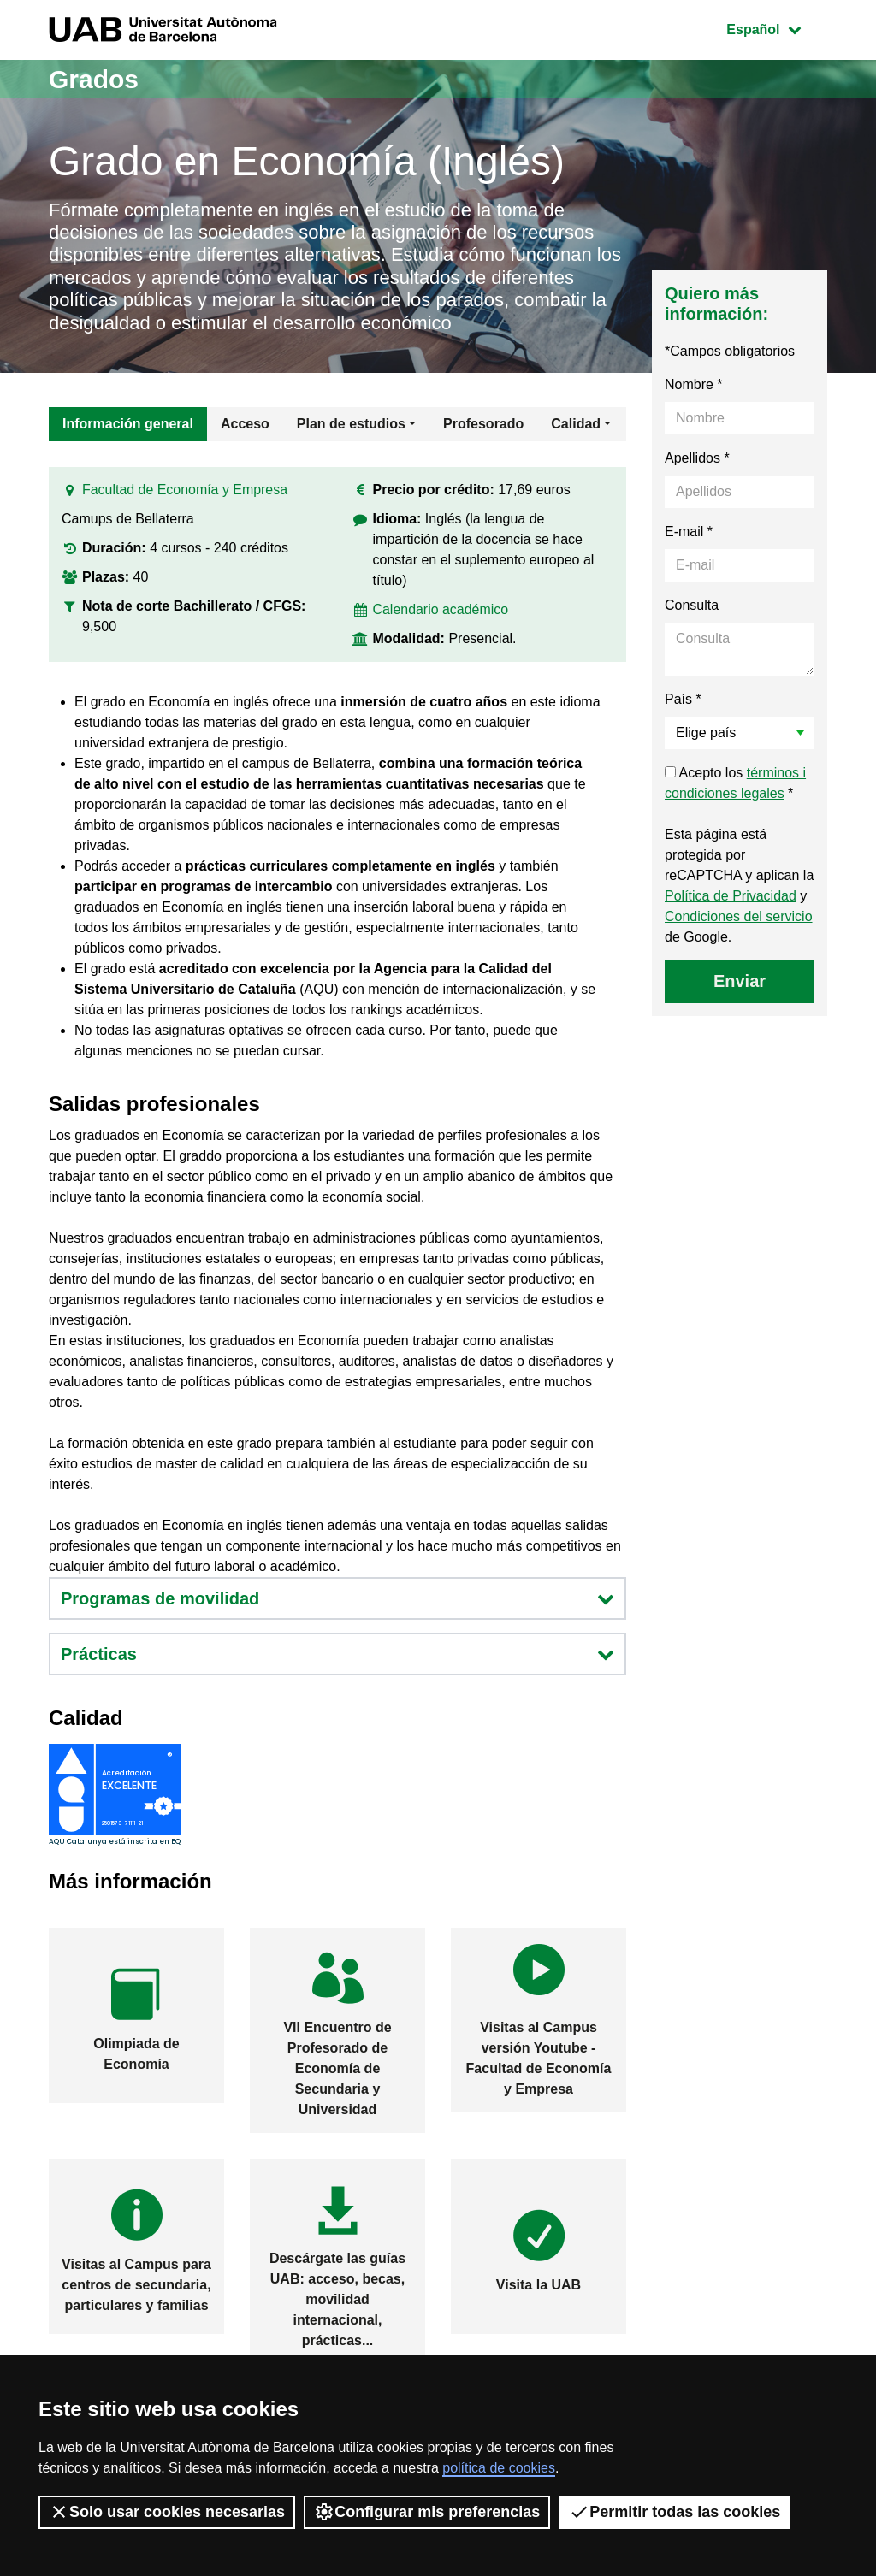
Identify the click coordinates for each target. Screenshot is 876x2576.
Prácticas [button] (337, 1654)
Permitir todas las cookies (674, 2512)
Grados (94, 79)
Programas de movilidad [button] (337, 1598)
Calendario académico (441, 609)
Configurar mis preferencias (427, 2512)
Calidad (576, 424)
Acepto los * (735, 783)
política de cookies (498, 2468)
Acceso (245, 424)
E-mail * (689, 531)
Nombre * (694, 384)
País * (683, 699)
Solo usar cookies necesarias (167, 2512)
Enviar (739, 981)
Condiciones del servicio (739, 916)
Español (776, 28)
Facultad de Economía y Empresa (185, 489)
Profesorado (483, 424)
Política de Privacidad (730, 896)
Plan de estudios (351, 424)
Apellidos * (697, 458)
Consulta (692, 605)
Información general (127, 424)
